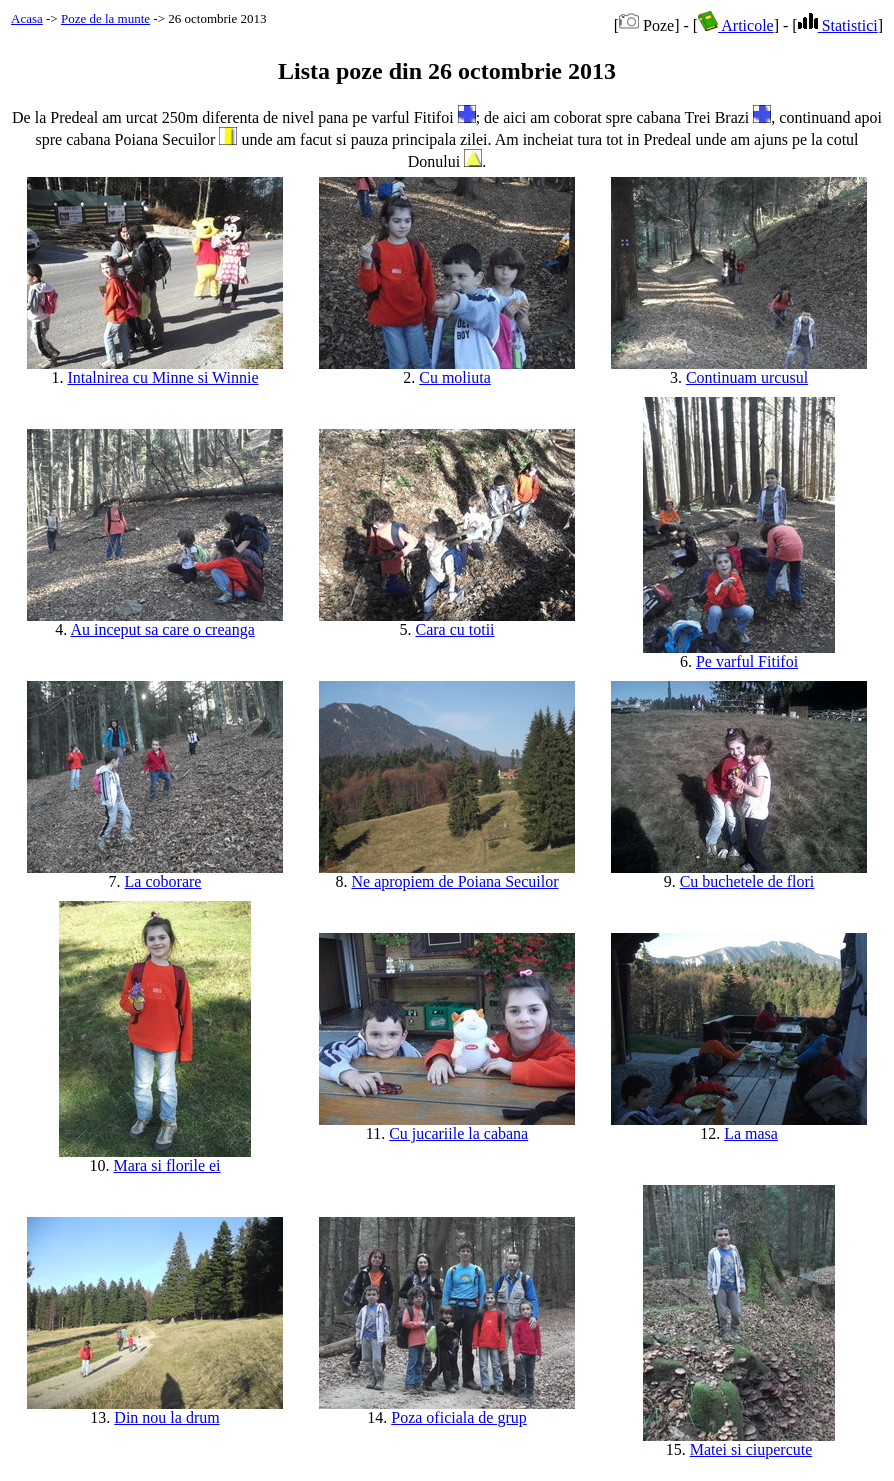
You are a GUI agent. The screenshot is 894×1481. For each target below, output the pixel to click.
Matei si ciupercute (751, 1449)
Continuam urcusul (747, 377)
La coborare (163, 881)
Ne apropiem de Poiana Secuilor (454, 881)
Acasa (27, 18)
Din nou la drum (166, 1417)
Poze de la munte (105, 18)
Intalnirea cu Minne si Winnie (162, 377)
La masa (751, 1133)
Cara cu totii (454, 629)
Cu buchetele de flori (747, 881)
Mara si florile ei (166, 1165)
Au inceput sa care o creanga (162, 629)
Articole (736, 25)
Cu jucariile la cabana (458, 1133)
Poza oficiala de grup (459, 1417)
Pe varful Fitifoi (747, 661)
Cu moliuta (455, 377)
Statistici (838, 25)
